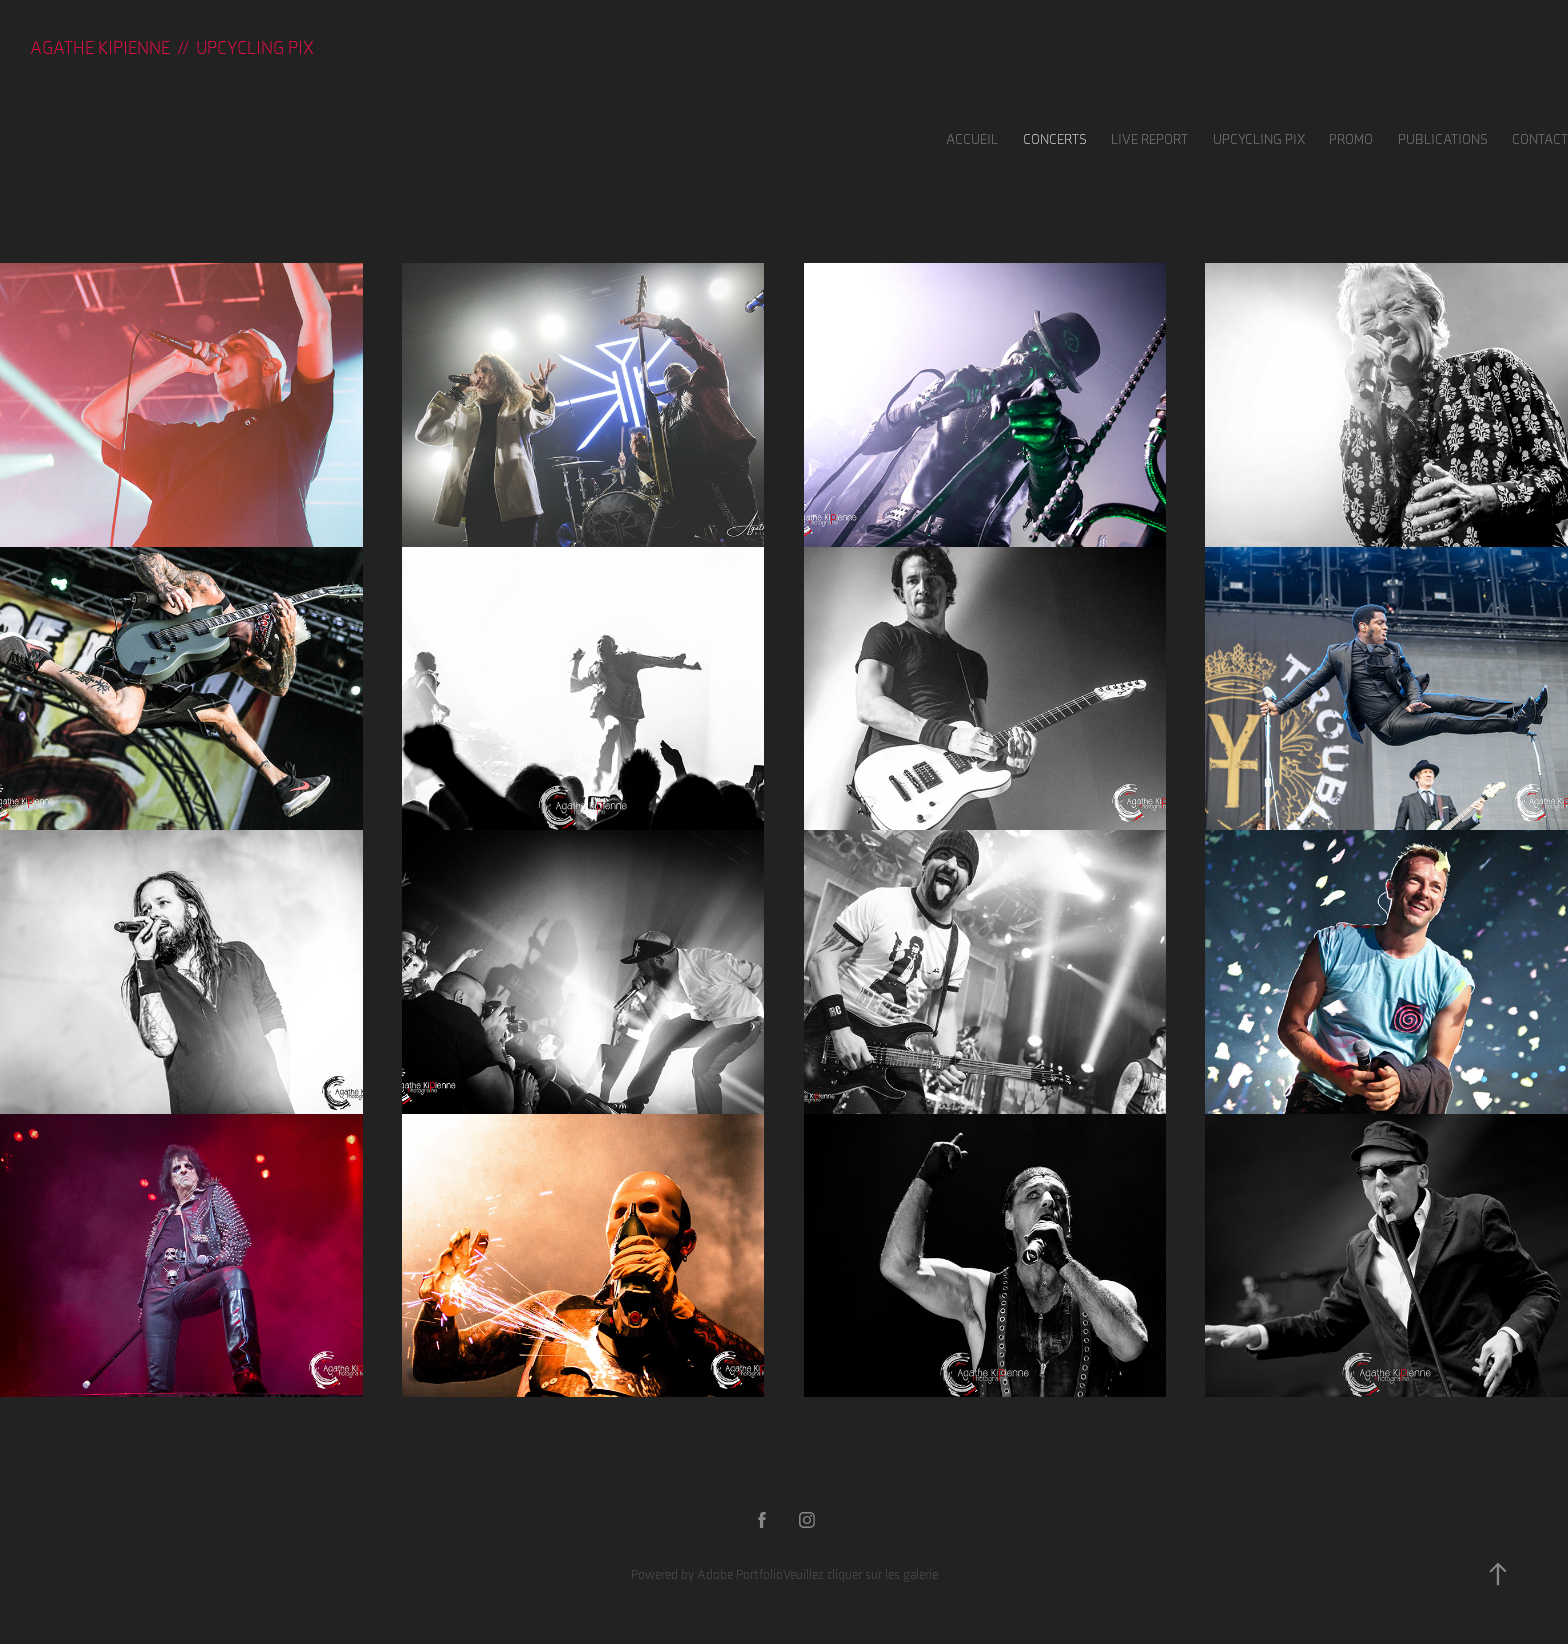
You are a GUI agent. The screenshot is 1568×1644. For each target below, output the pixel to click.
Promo (1351, 139)
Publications (1443, 139)
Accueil (972, 139)
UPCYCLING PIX (1259, 139)
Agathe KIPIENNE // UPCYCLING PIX (172, 48)
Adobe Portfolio (740, 1574)
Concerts (1055, 139)
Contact (1540, 139)
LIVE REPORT (1149, 139)
